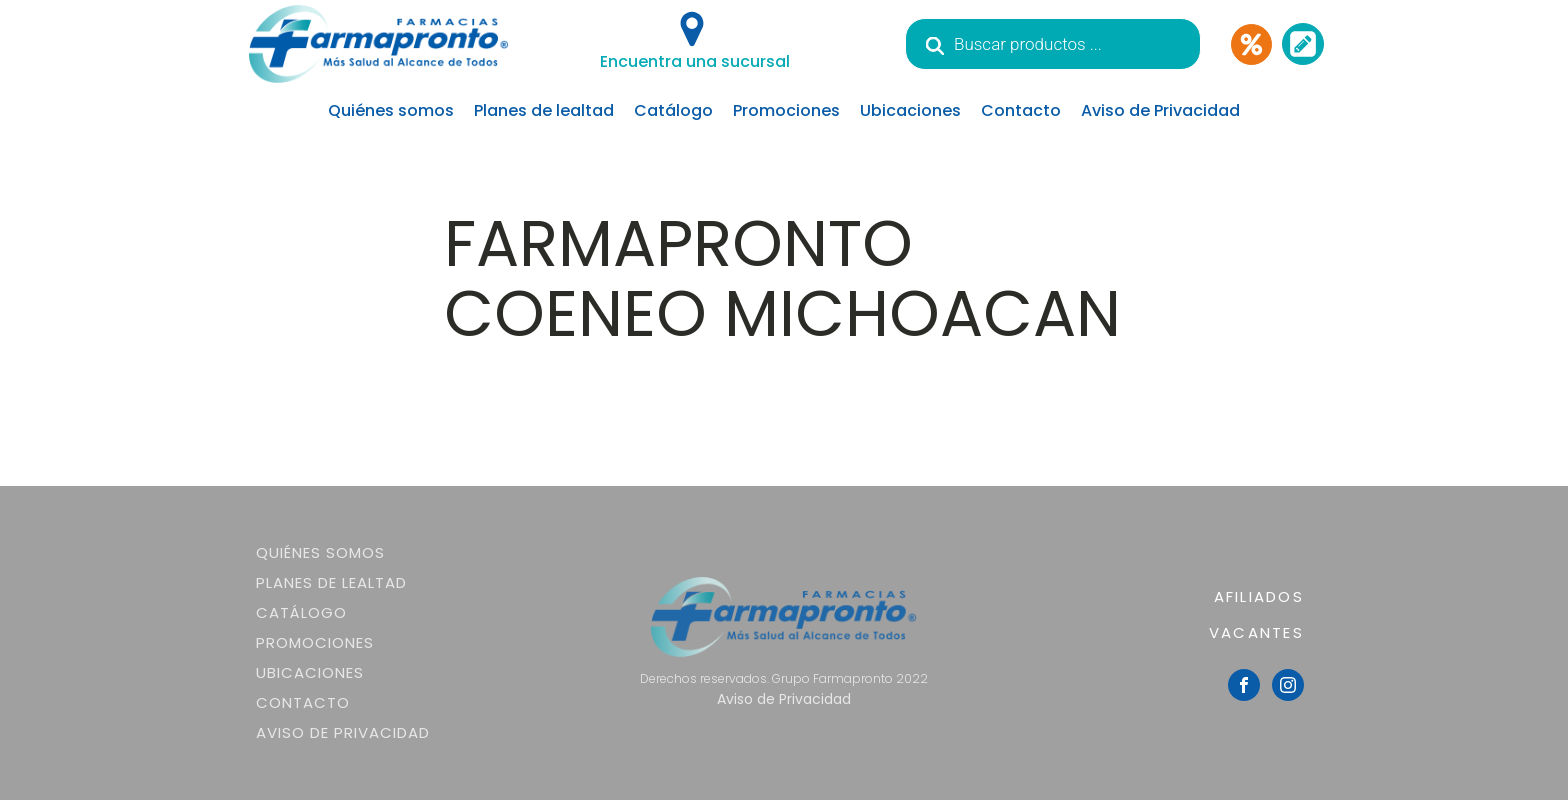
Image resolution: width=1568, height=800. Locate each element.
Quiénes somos (391, 110)
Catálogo (673, 110)
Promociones (786, 110)
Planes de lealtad (544, 110)
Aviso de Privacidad (1160, 110)
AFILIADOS (1259, 596)
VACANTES (1256, 632)
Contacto (1021, 110)
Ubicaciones (910, 110)
